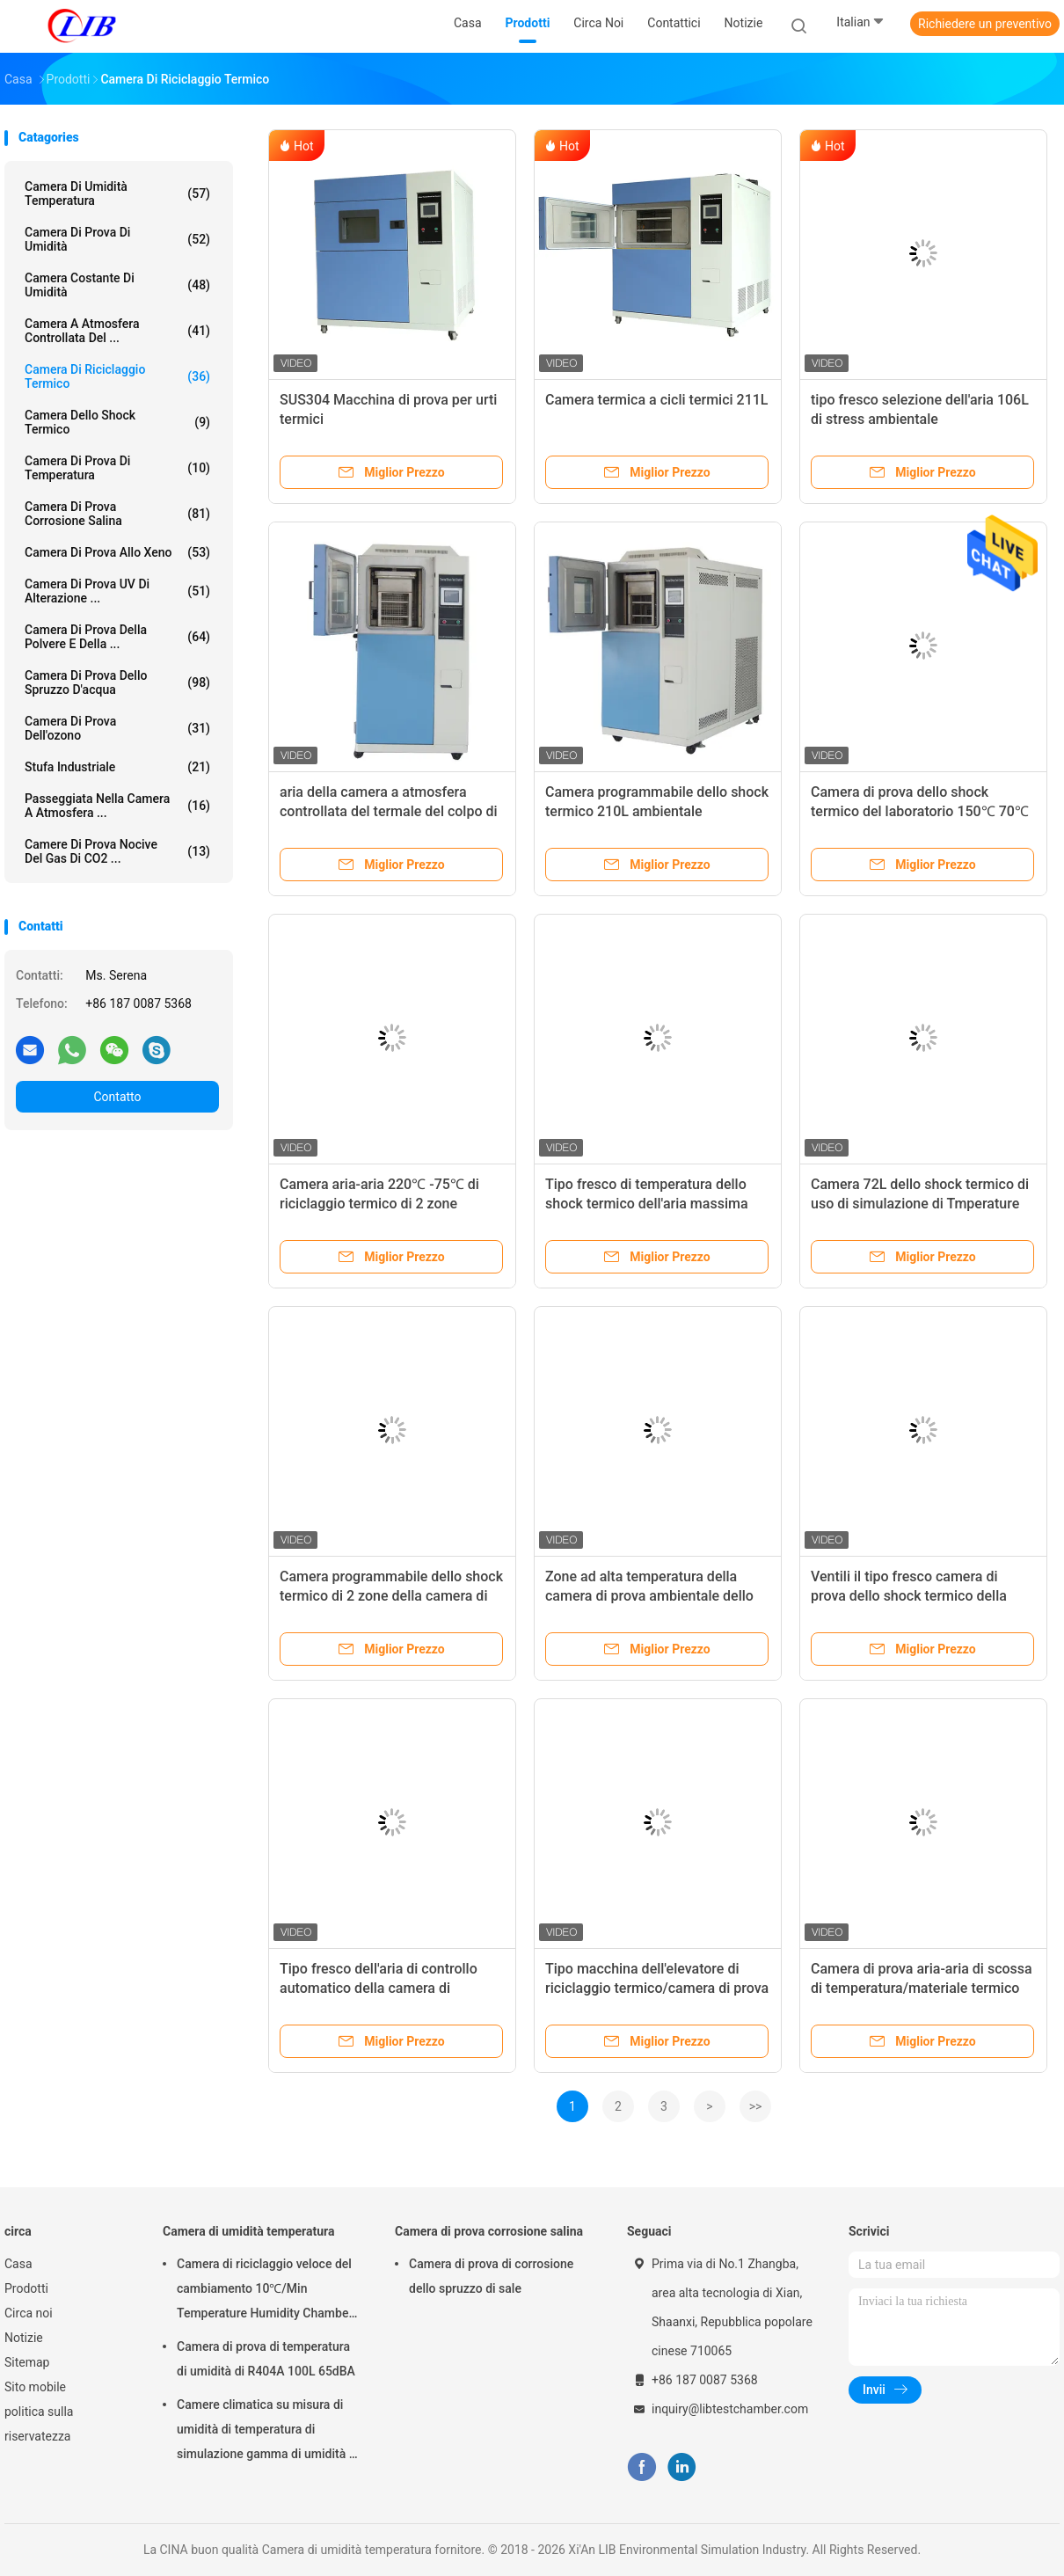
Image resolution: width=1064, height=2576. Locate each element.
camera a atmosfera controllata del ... (117, 331)
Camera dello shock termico (117, 422)
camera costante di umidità (117, 285)
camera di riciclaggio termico (117, 376)
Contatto (117, 1097)
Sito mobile (35, 2387)
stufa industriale (117, 767)
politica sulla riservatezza (38, 2424)
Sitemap (26, 2362)
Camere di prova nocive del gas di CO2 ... (117, 851)
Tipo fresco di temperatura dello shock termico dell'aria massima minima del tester (646, 1203)
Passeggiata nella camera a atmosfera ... (117, 806)
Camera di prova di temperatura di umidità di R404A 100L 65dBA (266, 2358)
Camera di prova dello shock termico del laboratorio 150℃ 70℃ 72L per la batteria (920, 811)
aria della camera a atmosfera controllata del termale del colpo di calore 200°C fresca (389, 811)
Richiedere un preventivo (985, 24)
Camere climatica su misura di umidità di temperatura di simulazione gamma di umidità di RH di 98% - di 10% (268, 2431)
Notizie (23, 2338)
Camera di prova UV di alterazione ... (117, 591)
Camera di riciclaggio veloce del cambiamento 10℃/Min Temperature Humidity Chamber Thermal (265, 2291)
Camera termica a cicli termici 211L (657, 399)
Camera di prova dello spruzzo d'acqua (117, 682)
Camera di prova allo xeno (117, 552)
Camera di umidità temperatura (117, 193)
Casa (18, 2264)
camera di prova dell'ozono (117, 728)
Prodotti (26, 2288)
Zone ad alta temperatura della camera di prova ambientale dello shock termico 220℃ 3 (649, 1596)
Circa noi (28, 2313)
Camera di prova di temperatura (117, 468)
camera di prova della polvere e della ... (117, 637)
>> (755, 2106)
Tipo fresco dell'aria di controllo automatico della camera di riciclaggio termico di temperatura (386, 1988)
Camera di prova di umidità (117, 239)
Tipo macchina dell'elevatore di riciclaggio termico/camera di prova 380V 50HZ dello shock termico (657, 1988)
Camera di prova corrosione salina (117, 514)
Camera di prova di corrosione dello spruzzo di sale (491, 2276)
